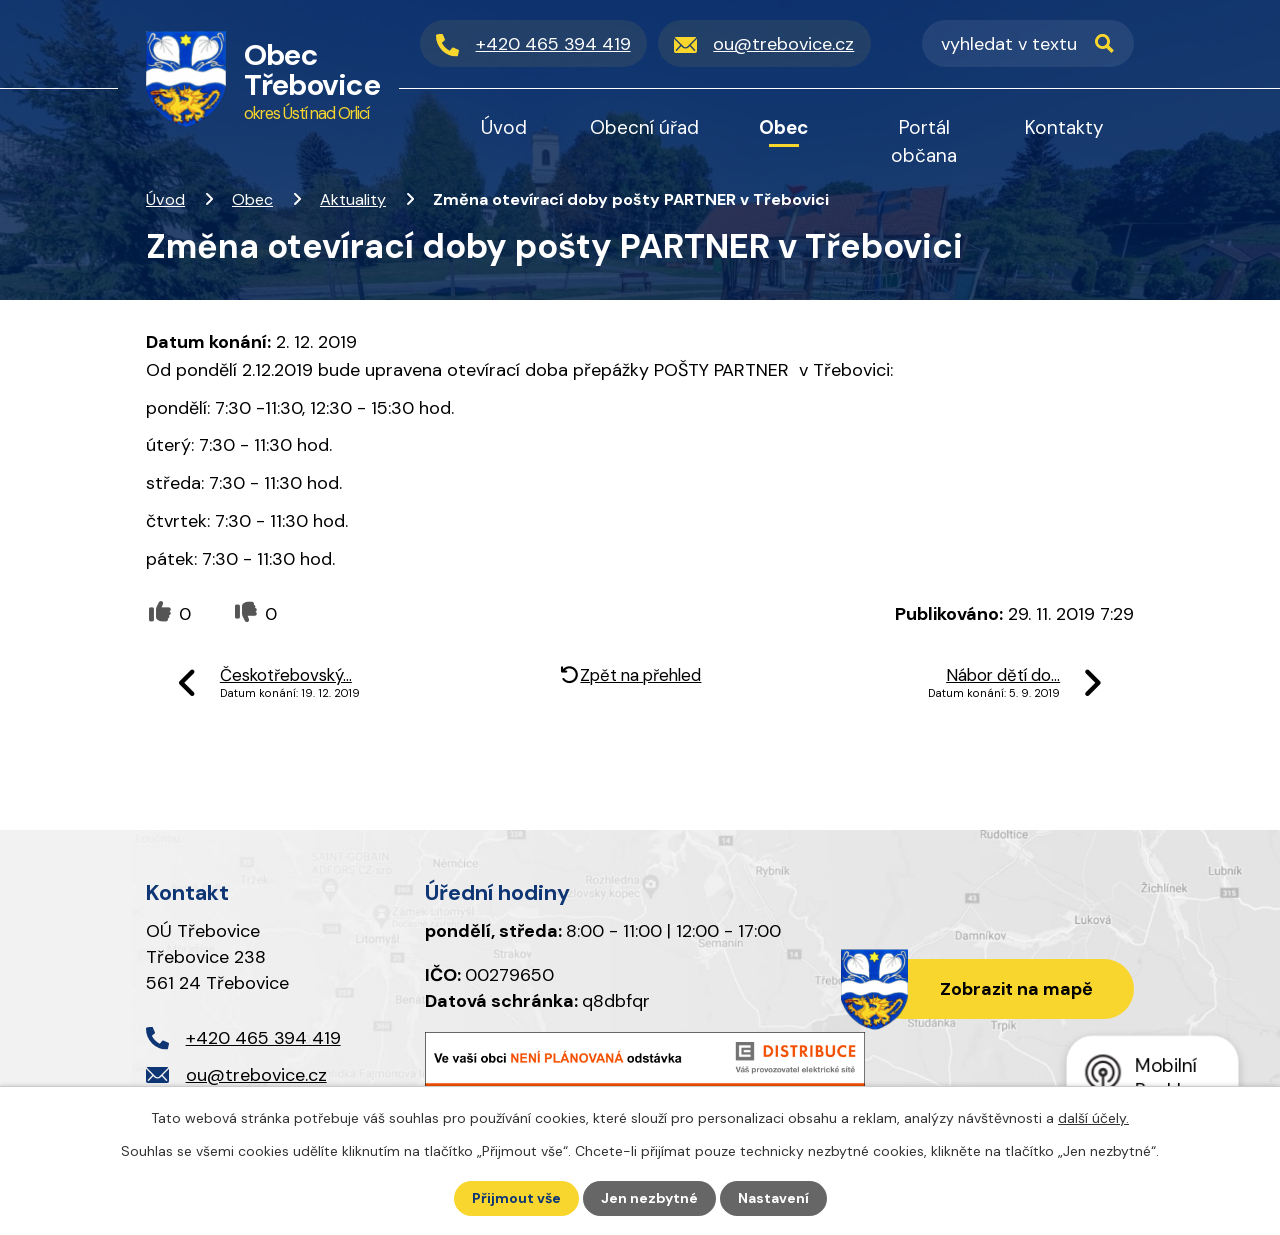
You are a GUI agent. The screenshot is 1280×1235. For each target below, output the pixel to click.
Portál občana (924, 141)
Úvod (165, 199)
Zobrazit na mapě (1016, 989)
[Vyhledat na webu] (1028, 44)
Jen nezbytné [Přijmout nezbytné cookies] (649, 1198)
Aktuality (353, 199)
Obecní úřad (644, 127)
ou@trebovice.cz (256, 1075)
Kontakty (1064, 127)
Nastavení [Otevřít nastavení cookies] (773, 1198)
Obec (252, 199)
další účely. (1093, 1118)
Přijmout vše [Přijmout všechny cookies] (516, 1198)
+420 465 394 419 (263, 1038)
